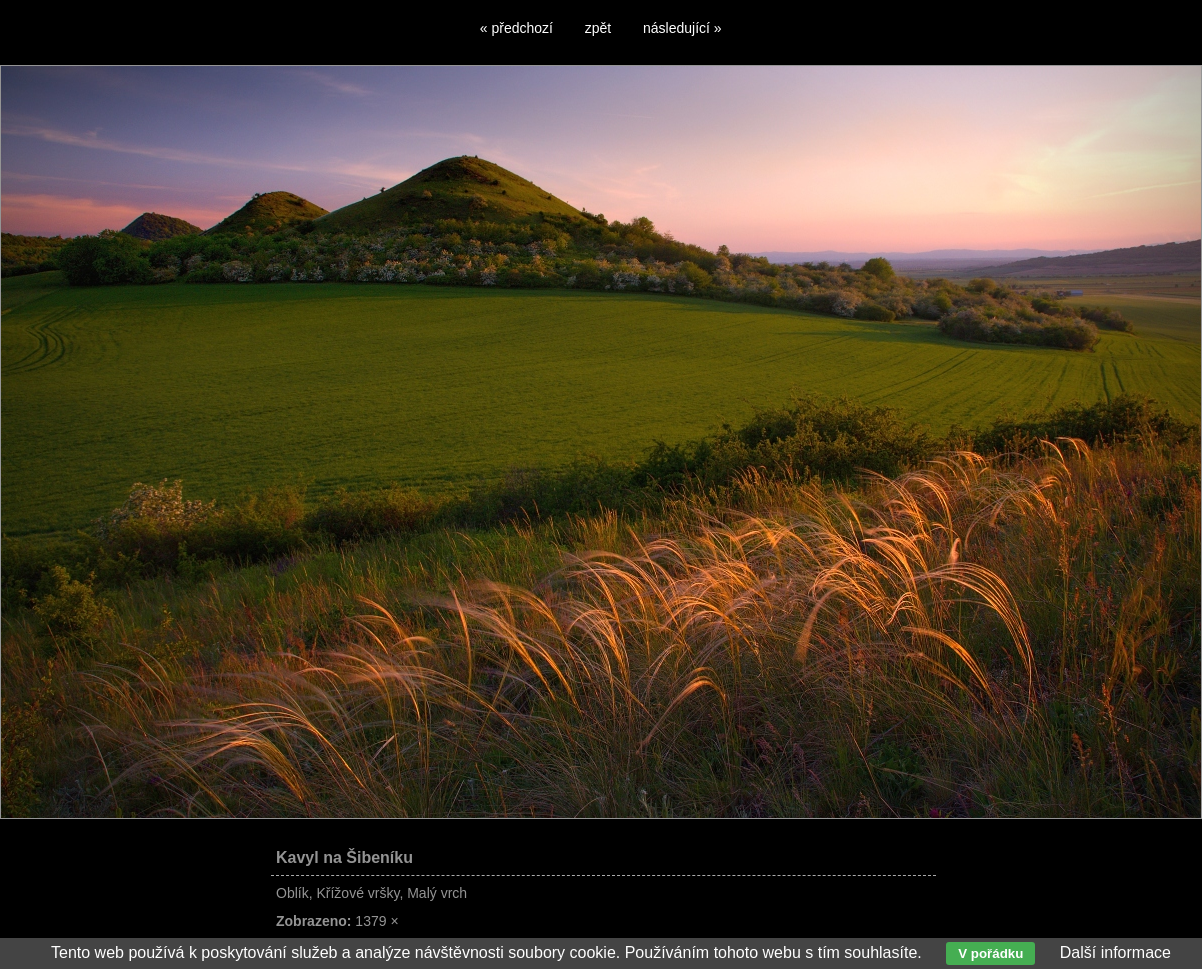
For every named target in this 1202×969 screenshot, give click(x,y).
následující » (682, 28)
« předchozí (516, 28)
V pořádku (990, 953)
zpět (598, 28)
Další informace (1115, 952)
